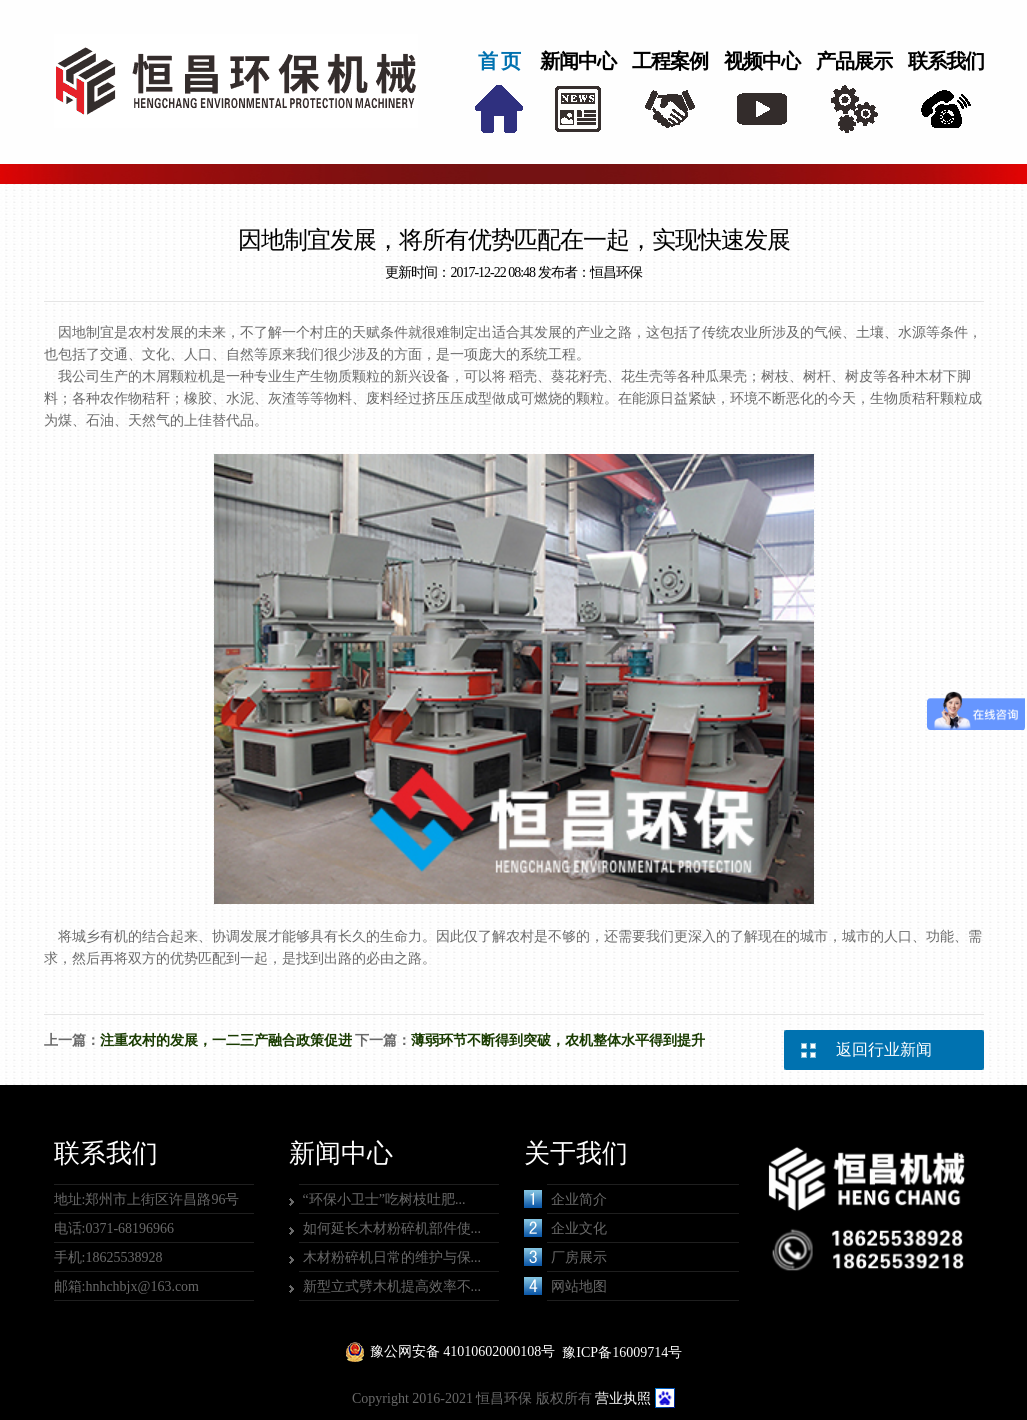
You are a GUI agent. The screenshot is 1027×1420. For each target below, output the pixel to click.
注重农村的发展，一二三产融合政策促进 (226, 1040)
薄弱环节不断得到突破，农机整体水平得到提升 (558, 1040)
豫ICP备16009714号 (622, 1352)
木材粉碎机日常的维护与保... (392, 1257)
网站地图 (565, 1286)
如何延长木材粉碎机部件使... (392, 1228)
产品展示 (854, 61)
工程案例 (670, 61)
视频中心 (762, 61)
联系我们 (946, 61)
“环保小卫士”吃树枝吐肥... (384, 1199)
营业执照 (623, 1398)
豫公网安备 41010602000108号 (463, 1351)
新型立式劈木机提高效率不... (392, 1286)
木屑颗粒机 (177, 376)
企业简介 (565, 1199)
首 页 (499, 61)
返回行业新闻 (884, 1049)
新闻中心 (578, 61)
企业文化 (565, 1228)
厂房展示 (565, 1257)
